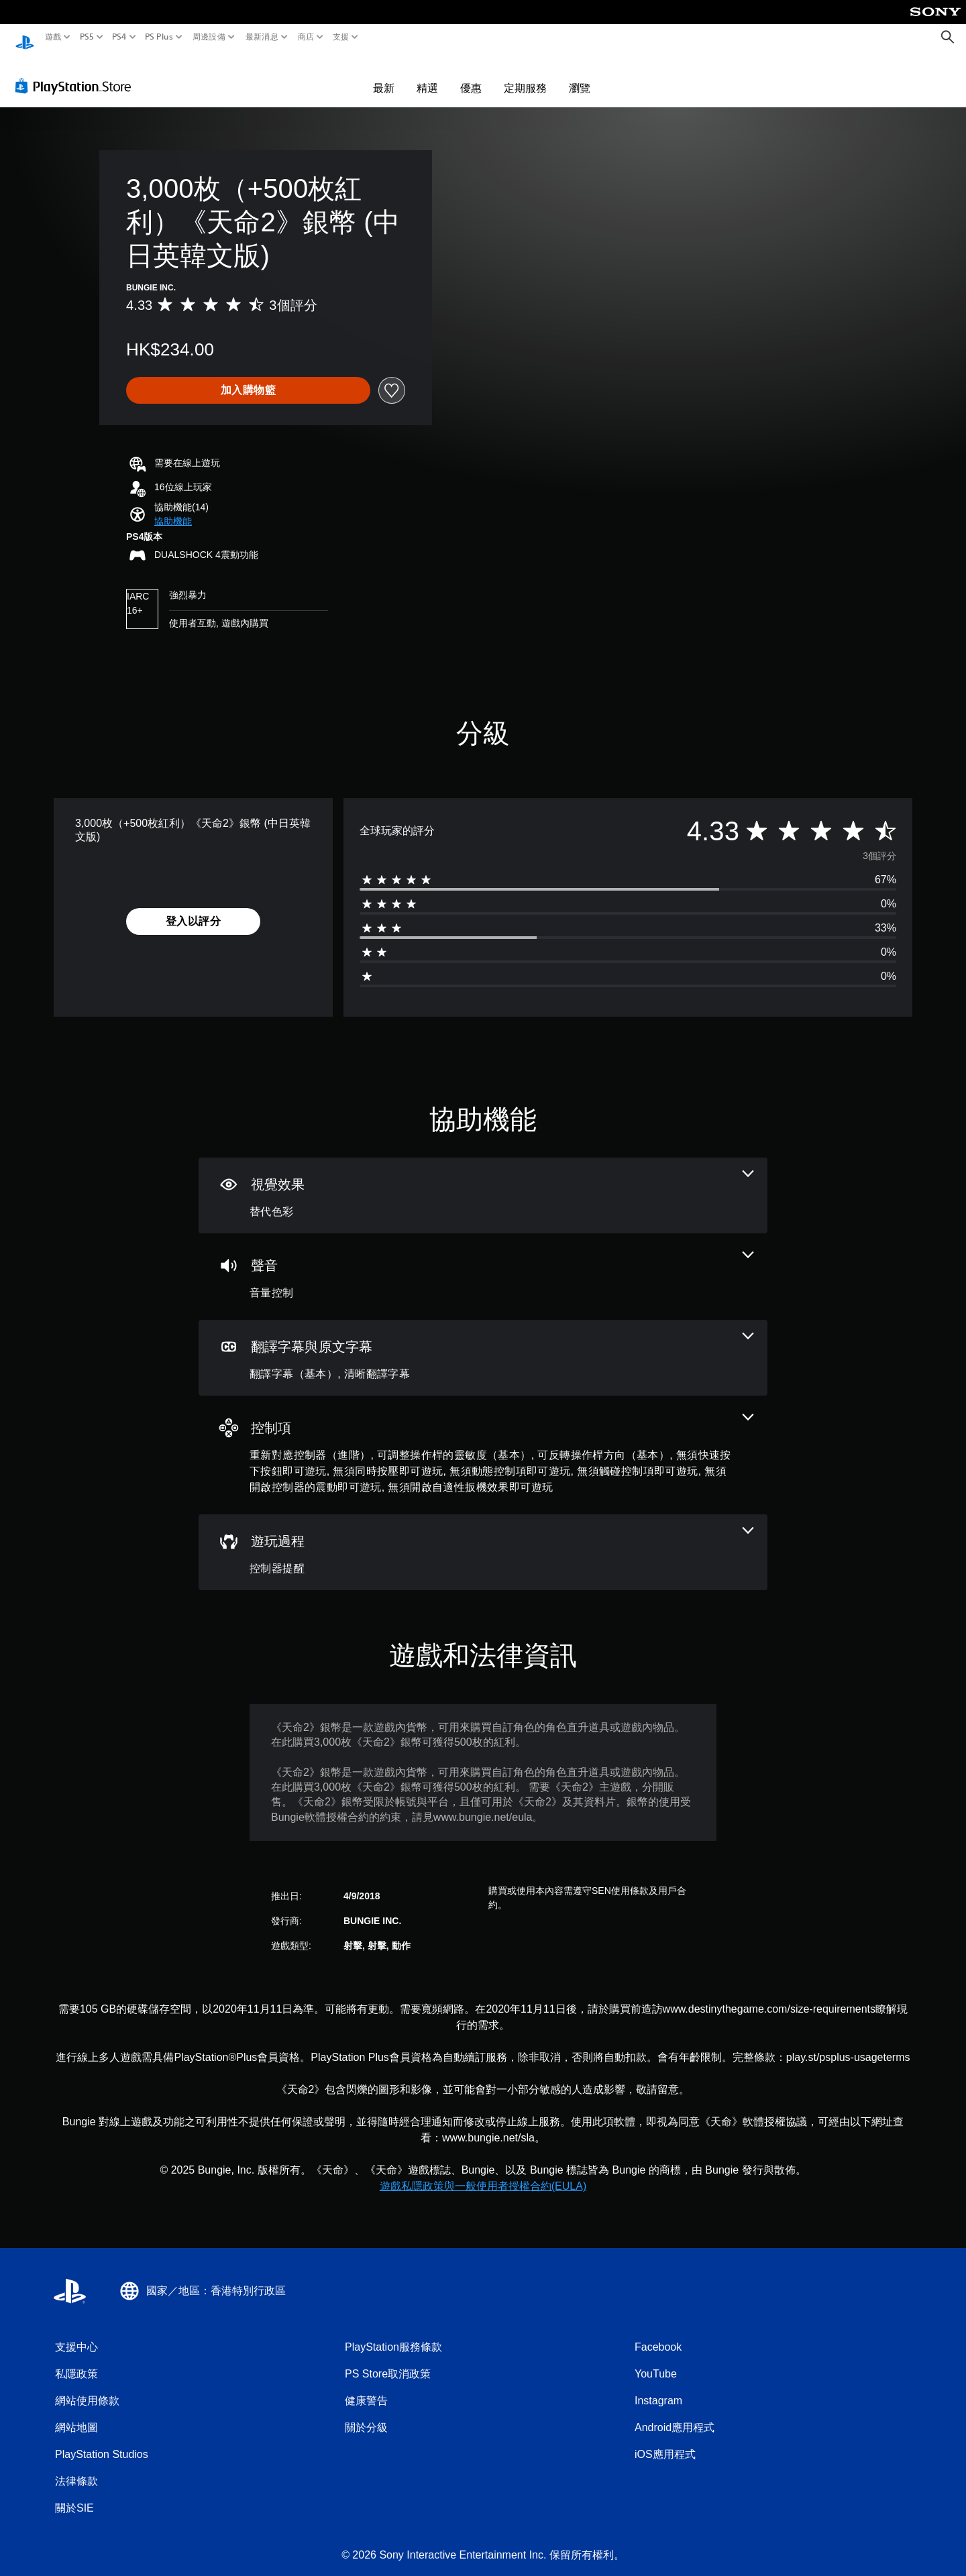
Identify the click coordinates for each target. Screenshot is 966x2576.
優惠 (471, 75)
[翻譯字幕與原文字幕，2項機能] (483, 1345)
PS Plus (159, 37)
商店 (306, 37)
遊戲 (53, 37)
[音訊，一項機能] (483, 1264)
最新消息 (261, 37)
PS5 (86, 37)
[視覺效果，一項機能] (483, 1183)
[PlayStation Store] (77, 73)
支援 (341, 37)
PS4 (119, 37)
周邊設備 (209, 37)
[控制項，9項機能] (483, 1442)
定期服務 (525, 75)
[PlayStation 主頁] (24, 37)
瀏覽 (579, 75)
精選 (427, 75)
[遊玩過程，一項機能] (483, 1539)
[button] (173, 509)
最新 (383, 75)
